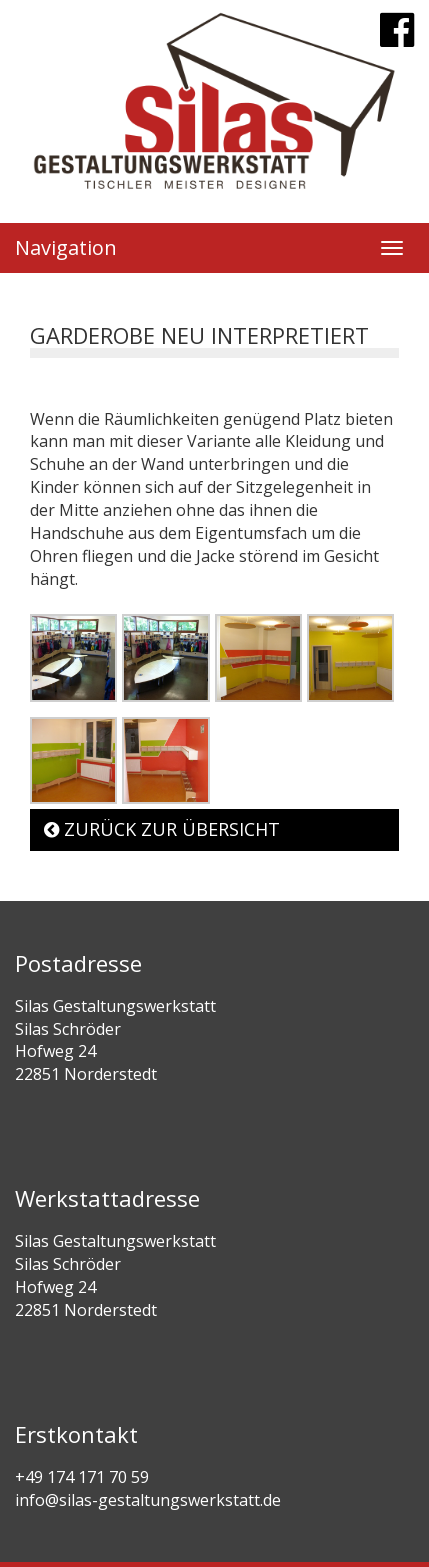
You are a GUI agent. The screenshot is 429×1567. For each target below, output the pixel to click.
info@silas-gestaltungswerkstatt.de (148, 1500)
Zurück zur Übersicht (162, 829)
